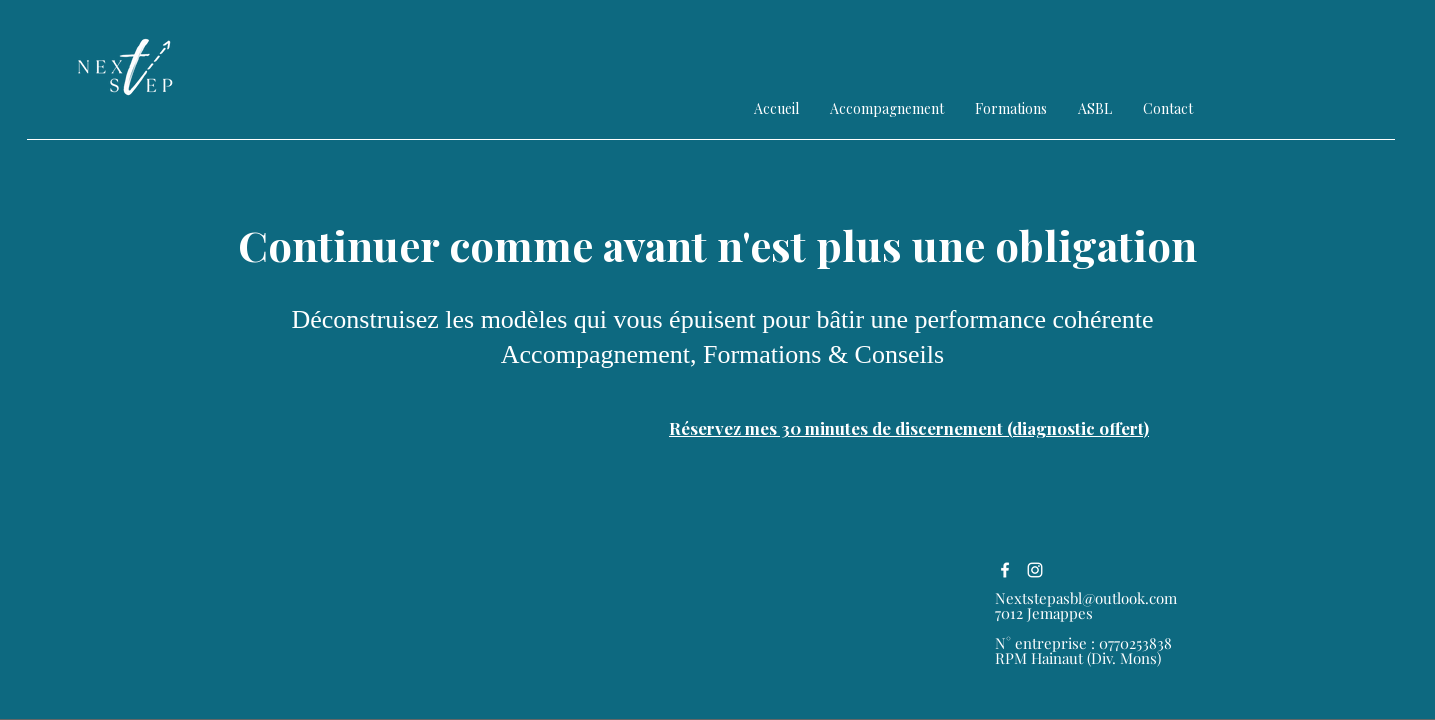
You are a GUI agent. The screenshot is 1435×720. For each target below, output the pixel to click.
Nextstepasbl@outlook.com (1086, 598)
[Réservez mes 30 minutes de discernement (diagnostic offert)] (909, 428)
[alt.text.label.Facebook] (1005, 570)
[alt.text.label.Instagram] (1035, 570)
